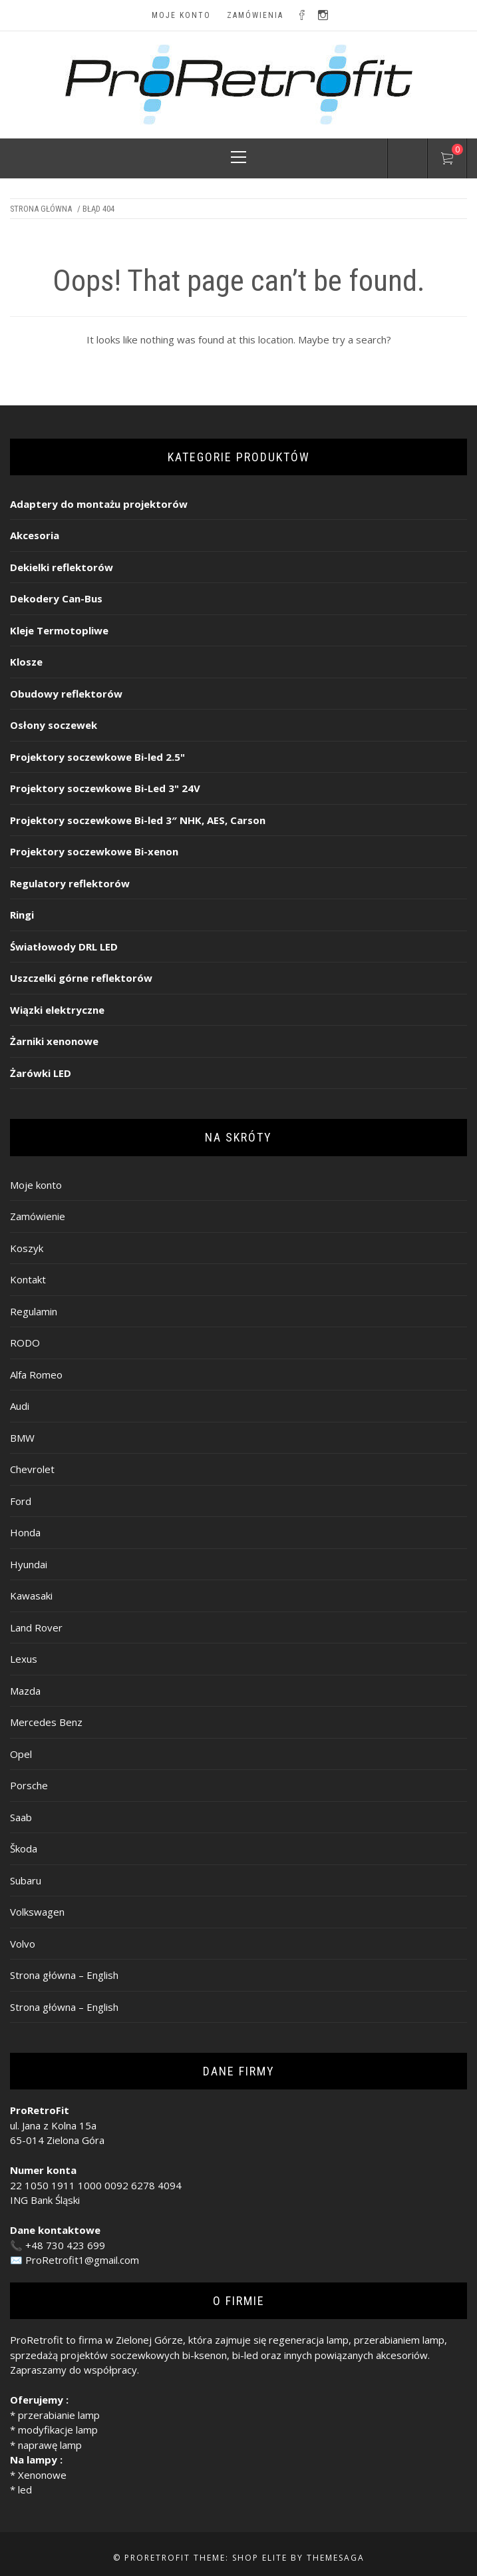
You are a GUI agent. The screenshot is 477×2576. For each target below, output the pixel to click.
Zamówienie (37, 1216)
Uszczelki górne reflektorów (81, 977)
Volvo (22, 1943)
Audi (19, 1405)
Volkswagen (37, 1911)
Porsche (29, 1785)
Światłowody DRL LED (64, 946)
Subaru (25, 1880)
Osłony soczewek (53, 725)
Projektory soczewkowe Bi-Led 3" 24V (105, 788)
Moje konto (181, 15)
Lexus (23, 1658)
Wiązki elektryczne (57, 1009)
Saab (21, 1817)
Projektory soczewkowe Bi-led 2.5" (97, 756)
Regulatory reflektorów (70, 883)
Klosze (26, 661)
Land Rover (36, 1627)
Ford (20, 1501)
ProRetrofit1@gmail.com (82, 2259)
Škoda (23, 1848)
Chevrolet (32, 1469)
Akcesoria (34, 535)
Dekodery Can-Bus (56, 598)
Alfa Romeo (36, 1374)
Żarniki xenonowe (54, 1041)
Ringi (22, 914)
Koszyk (26, 1248)
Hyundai (28, 1564)
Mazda (25, 1690)
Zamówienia (255, 15)
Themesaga (336, 2557)
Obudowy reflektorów (66, 693)
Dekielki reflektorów (61, 567)
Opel (21, 1754)
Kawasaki (31, 1595)
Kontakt (28, 1279)
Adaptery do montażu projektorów (99, 504)
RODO (25, 1342)
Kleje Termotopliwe (59, 630)
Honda (25, 1532)
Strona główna (41, 209)
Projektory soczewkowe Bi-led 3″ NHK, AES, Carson (137, 820)
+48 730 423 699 (65, 2245)
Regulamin (33, 1311)
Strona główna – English (64, 1975)
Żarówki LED (40, 1073)
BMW (22, 1437)
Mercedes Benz (46, 1722)
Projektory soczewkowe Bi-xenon (94, 851)
